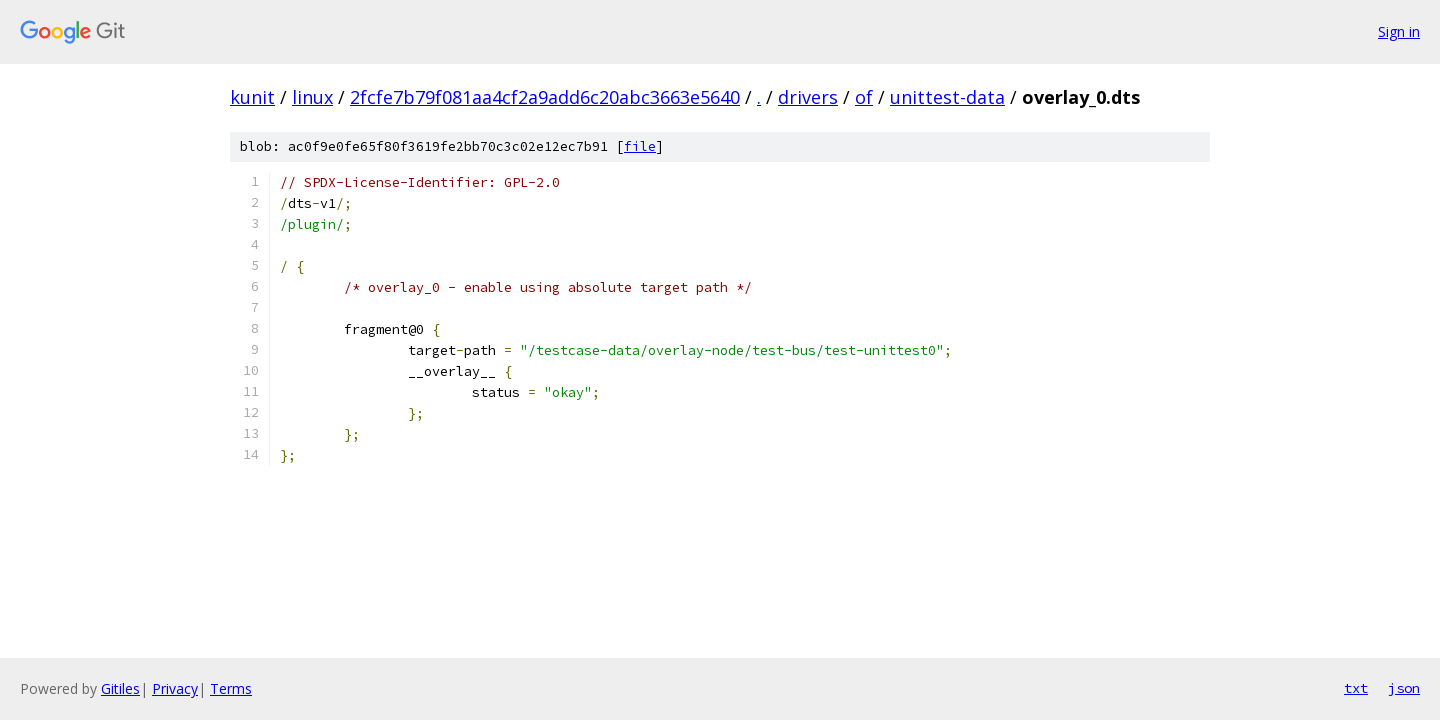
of (864, 97)
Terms (231, 688)
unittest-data (947, 97)
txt (1356, 688)
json (1404, 688)
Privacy (175, 688)
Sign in (1399, 31)
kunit (252, 97)
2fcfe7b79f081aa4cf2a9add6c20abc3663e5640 (545, 97)
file (640, 146)
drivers (808, 97)
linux (312, 97)
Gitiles (120, 688)
